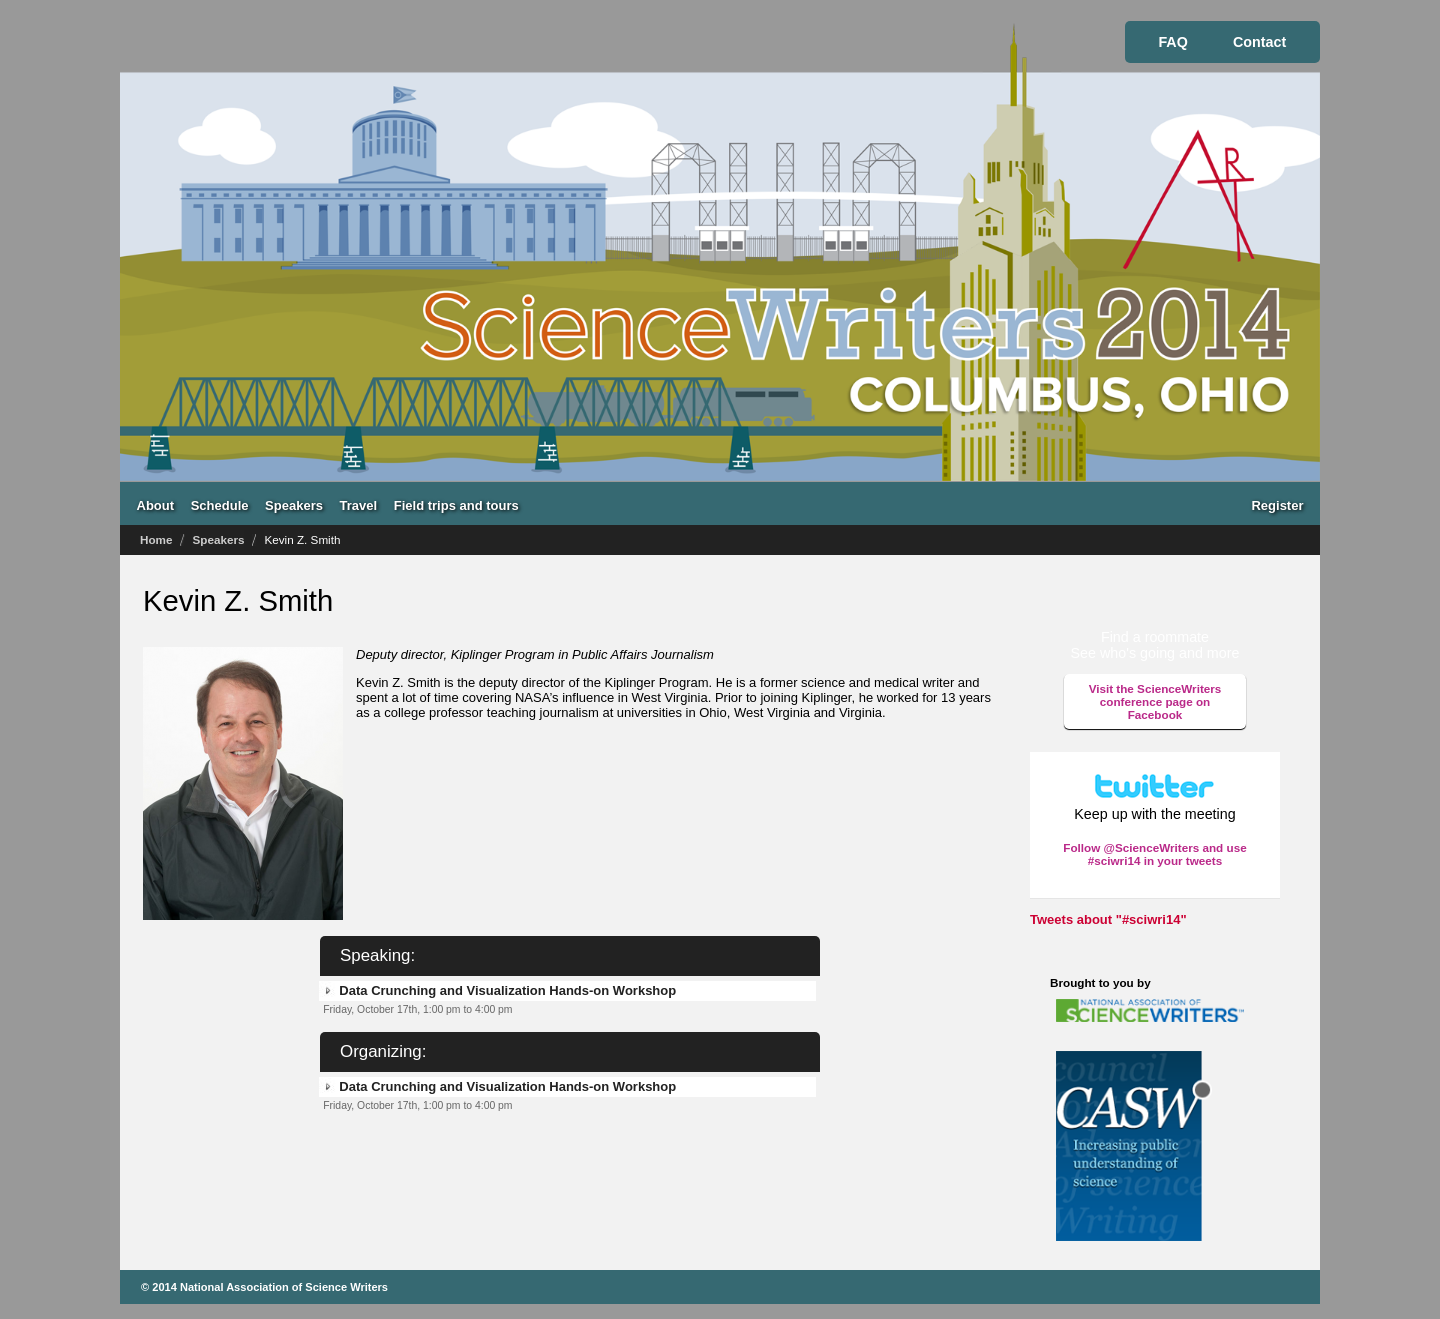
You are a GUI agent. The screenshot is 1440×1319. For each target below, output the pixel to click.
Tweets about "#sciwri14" (1108, 919)
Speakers (294, 504)
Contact (1259, 42)
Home (156, 539)
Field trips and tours (456, 504)
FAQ (1172, 42)
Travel (359, 504)
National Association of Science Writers (284, 1287)
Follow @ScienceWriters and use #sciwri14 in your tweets (1154, 854)
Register (1277, 504)
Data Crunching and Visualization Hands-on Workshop (507, 990)
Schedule (220, 504)
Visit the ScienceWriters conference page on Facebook (1155, 701)
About (156, 504)
